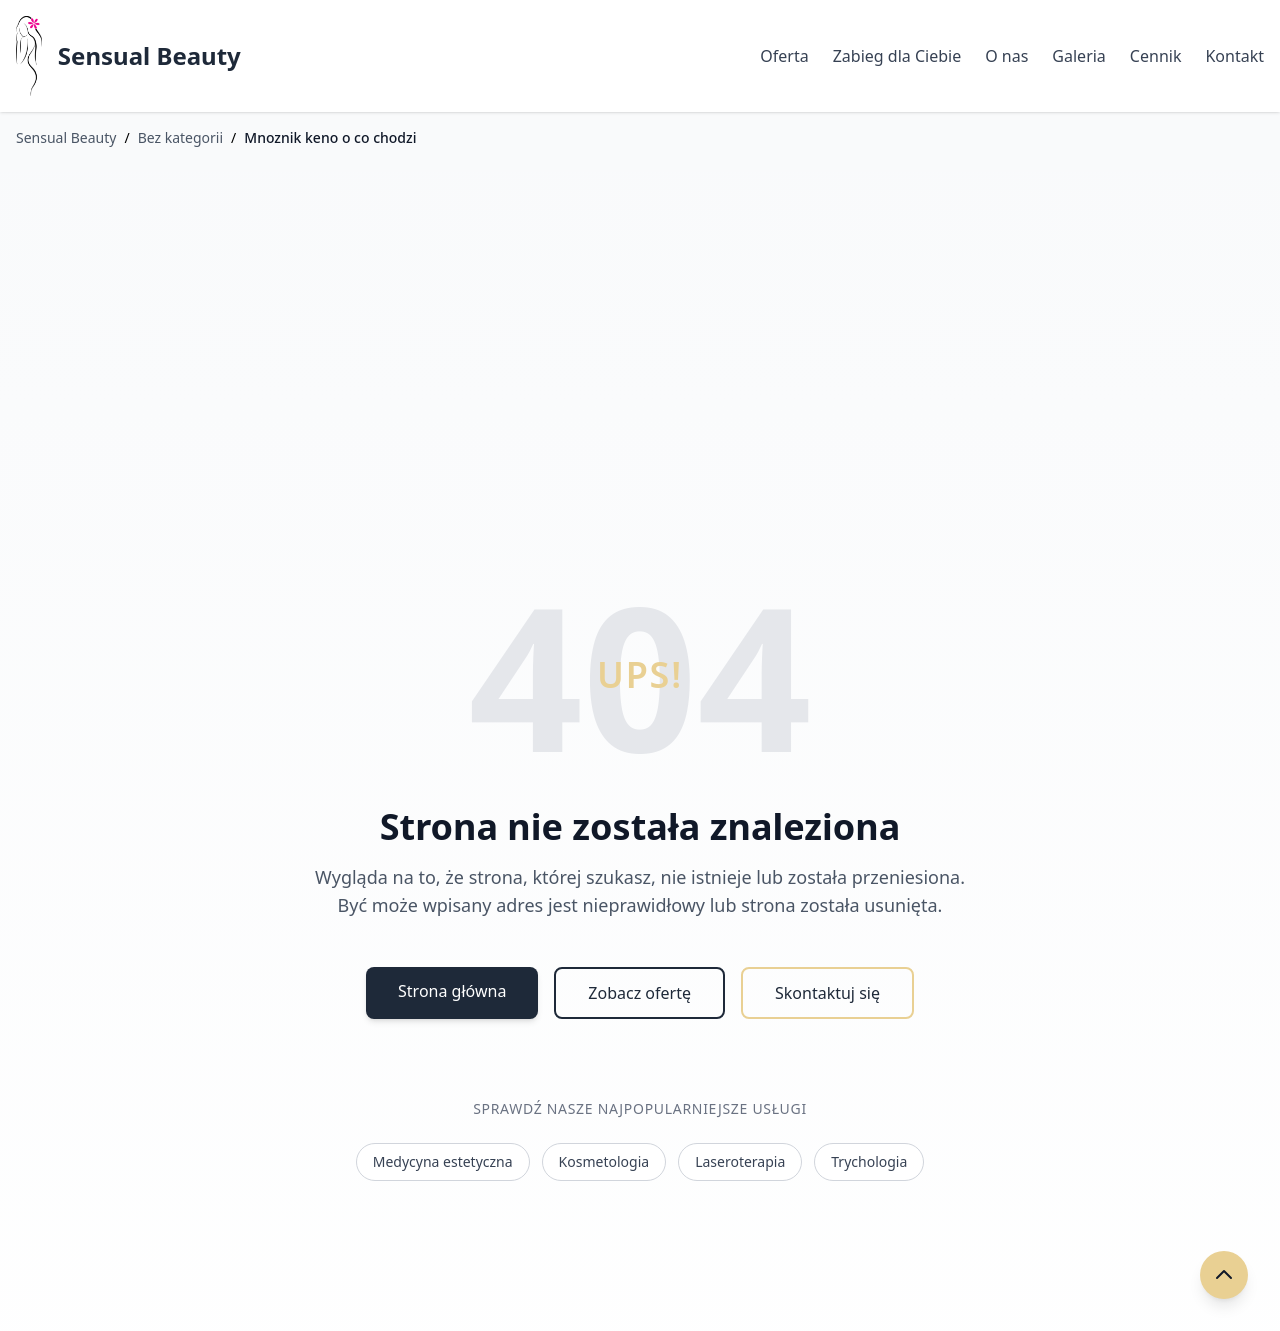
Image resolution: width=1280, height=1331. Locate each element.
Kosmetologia (604, 1161)
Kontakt (1234, 56)
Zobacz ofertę (639, 993)
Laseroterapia (740, 1161)
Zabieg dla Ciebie (897, 56)
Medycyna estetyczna (443, 1161)
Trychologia (869, 1161)
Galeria (1079, 56)
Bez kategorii (180, 137)
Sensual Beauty (149, 56)
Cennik (1156, 56)
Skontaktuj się (827, 993)
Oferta (784, 56)
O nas (1006, 56)
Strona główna (452, 991)
